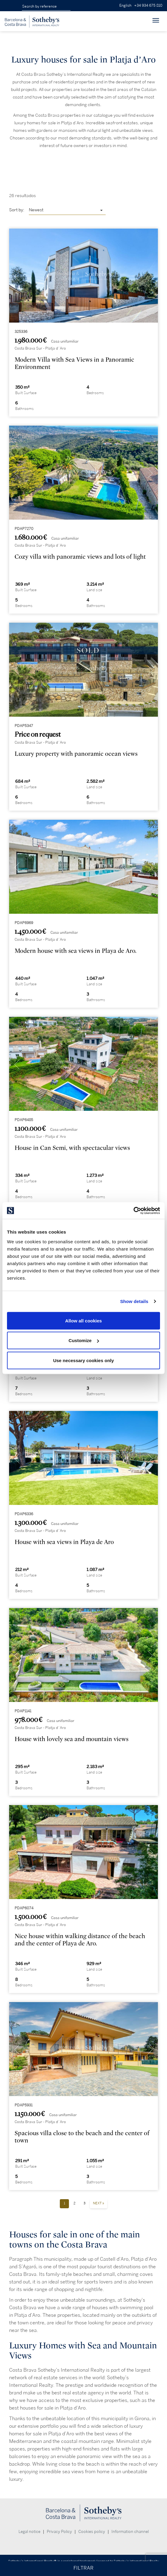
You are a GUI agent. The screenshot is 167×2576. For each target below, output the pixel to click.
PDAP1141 (23, 1711)
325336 (21, 331)
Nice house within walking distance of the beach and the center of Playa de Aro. (80, 1939)
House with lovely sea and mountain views (71, 1739)
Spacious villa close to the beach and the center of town (82, 2136)
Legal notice (29, 2532)
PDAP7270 (24, 529)
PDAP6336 (24, 1514)
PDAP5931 (23, 2105)
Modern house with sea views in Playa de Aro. (75, 951)
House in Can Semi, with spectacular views (72, 1148)
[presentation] (17, 277)
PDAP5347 (24, 726)
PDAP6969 (24, 923)
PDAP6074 (24, 1908)
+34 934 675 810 (148, 5)
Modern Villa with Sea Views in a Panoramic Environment (74, 363)
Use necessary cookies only (83, 1360)
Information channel (130, 2532)
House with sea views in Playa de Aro (64, 1542)
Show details (134, 1301)
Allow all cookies (83, 1320)
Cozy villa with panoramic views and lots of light (80, 557)
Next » (98, 2203)
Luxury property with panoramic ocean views (76, 754)
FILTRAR (83, 2568)
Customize (84, 1340)
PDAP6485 (24, 1120)
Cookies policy (91, 2532)
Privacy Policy (59, 2532)
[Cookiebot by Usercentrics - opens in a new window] (133, 1210)
